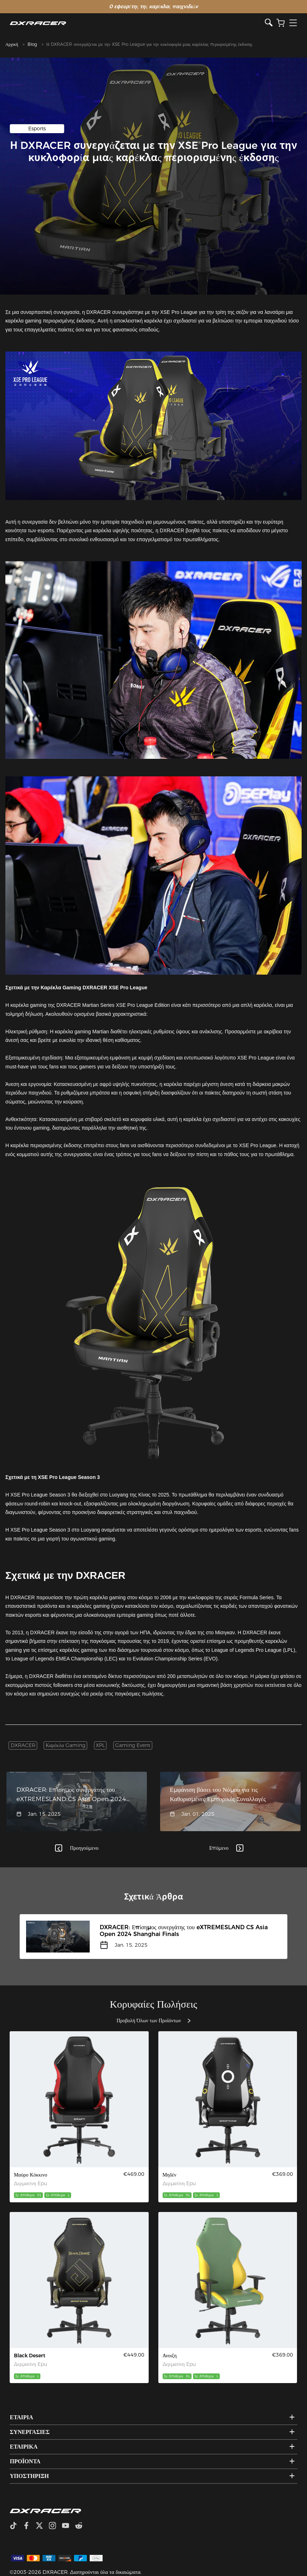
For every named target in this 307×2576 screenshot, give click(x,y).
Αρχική (11, 44)
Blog (32, 44)
